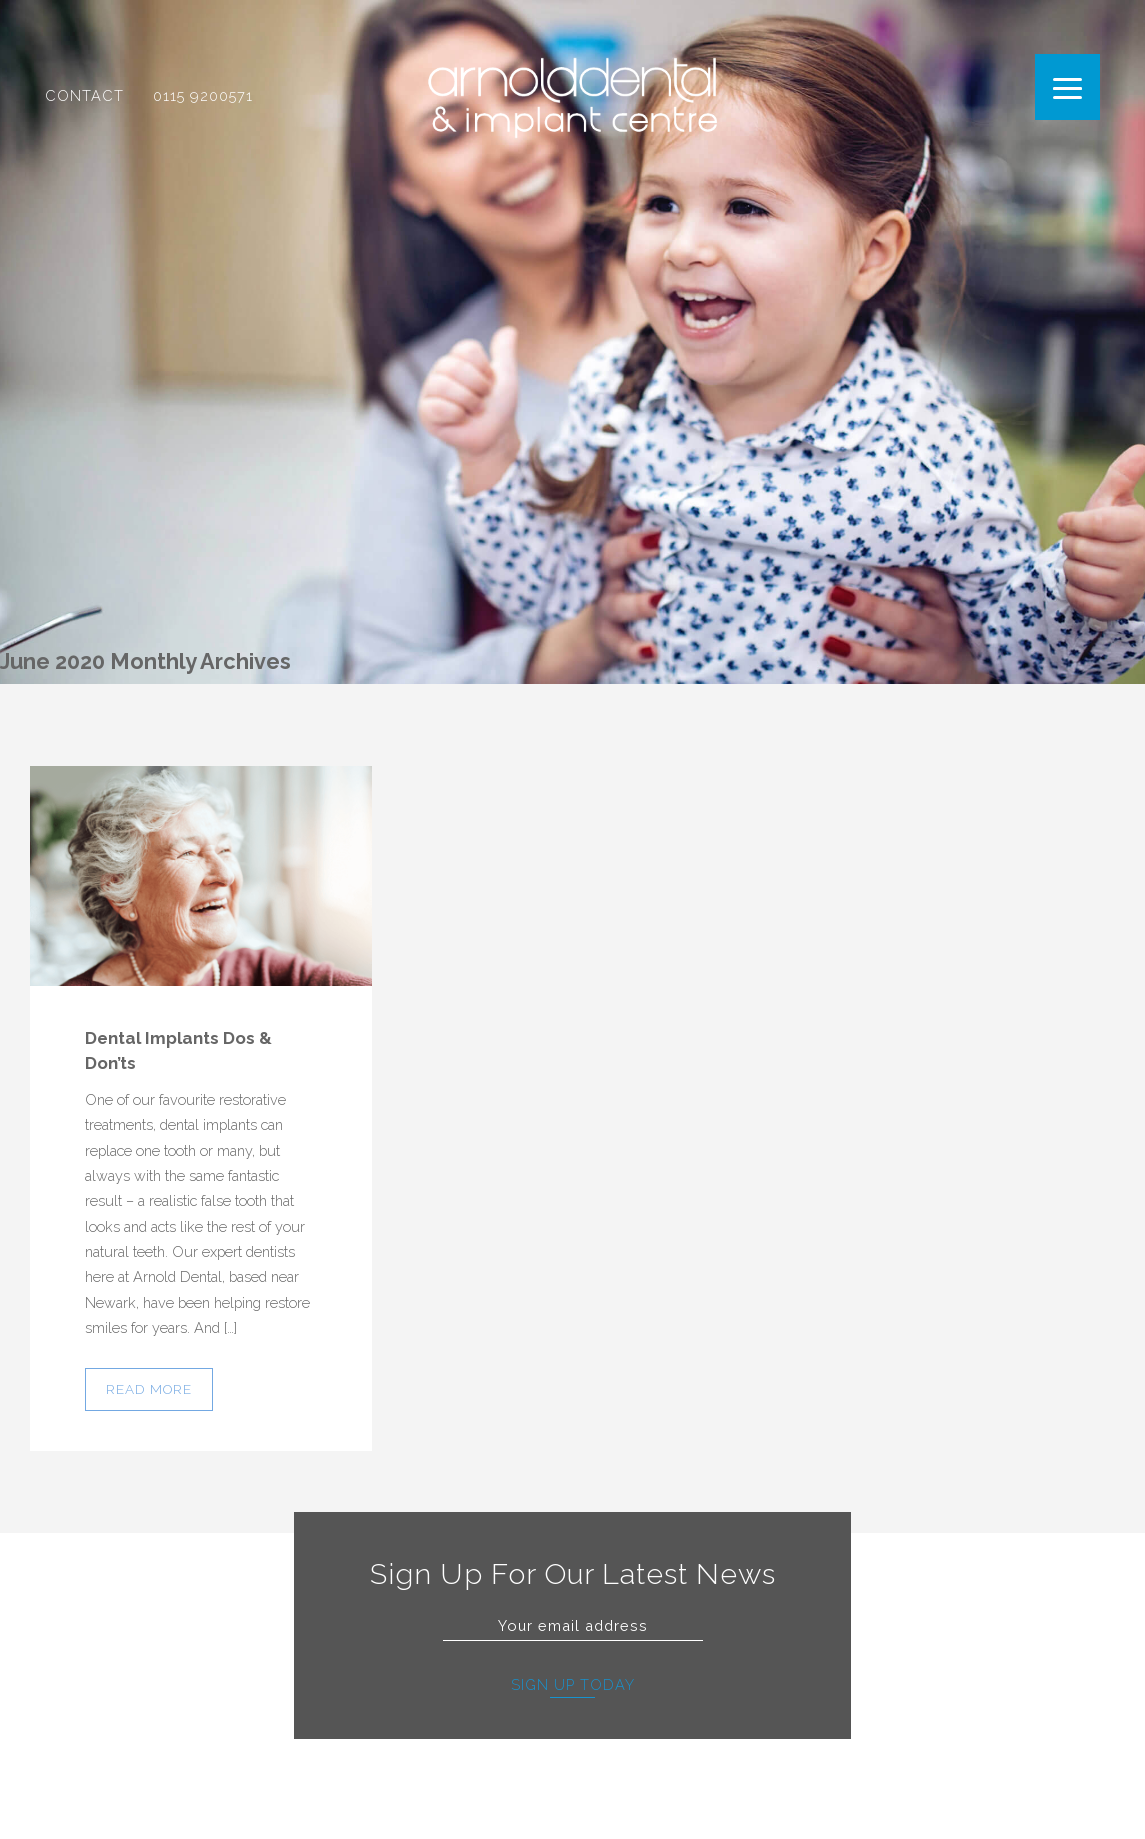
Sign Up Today (573, 1684)
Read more (149, 1389)
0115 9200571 (203, 104)
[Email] (573, 1626)
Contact (84, 104)
